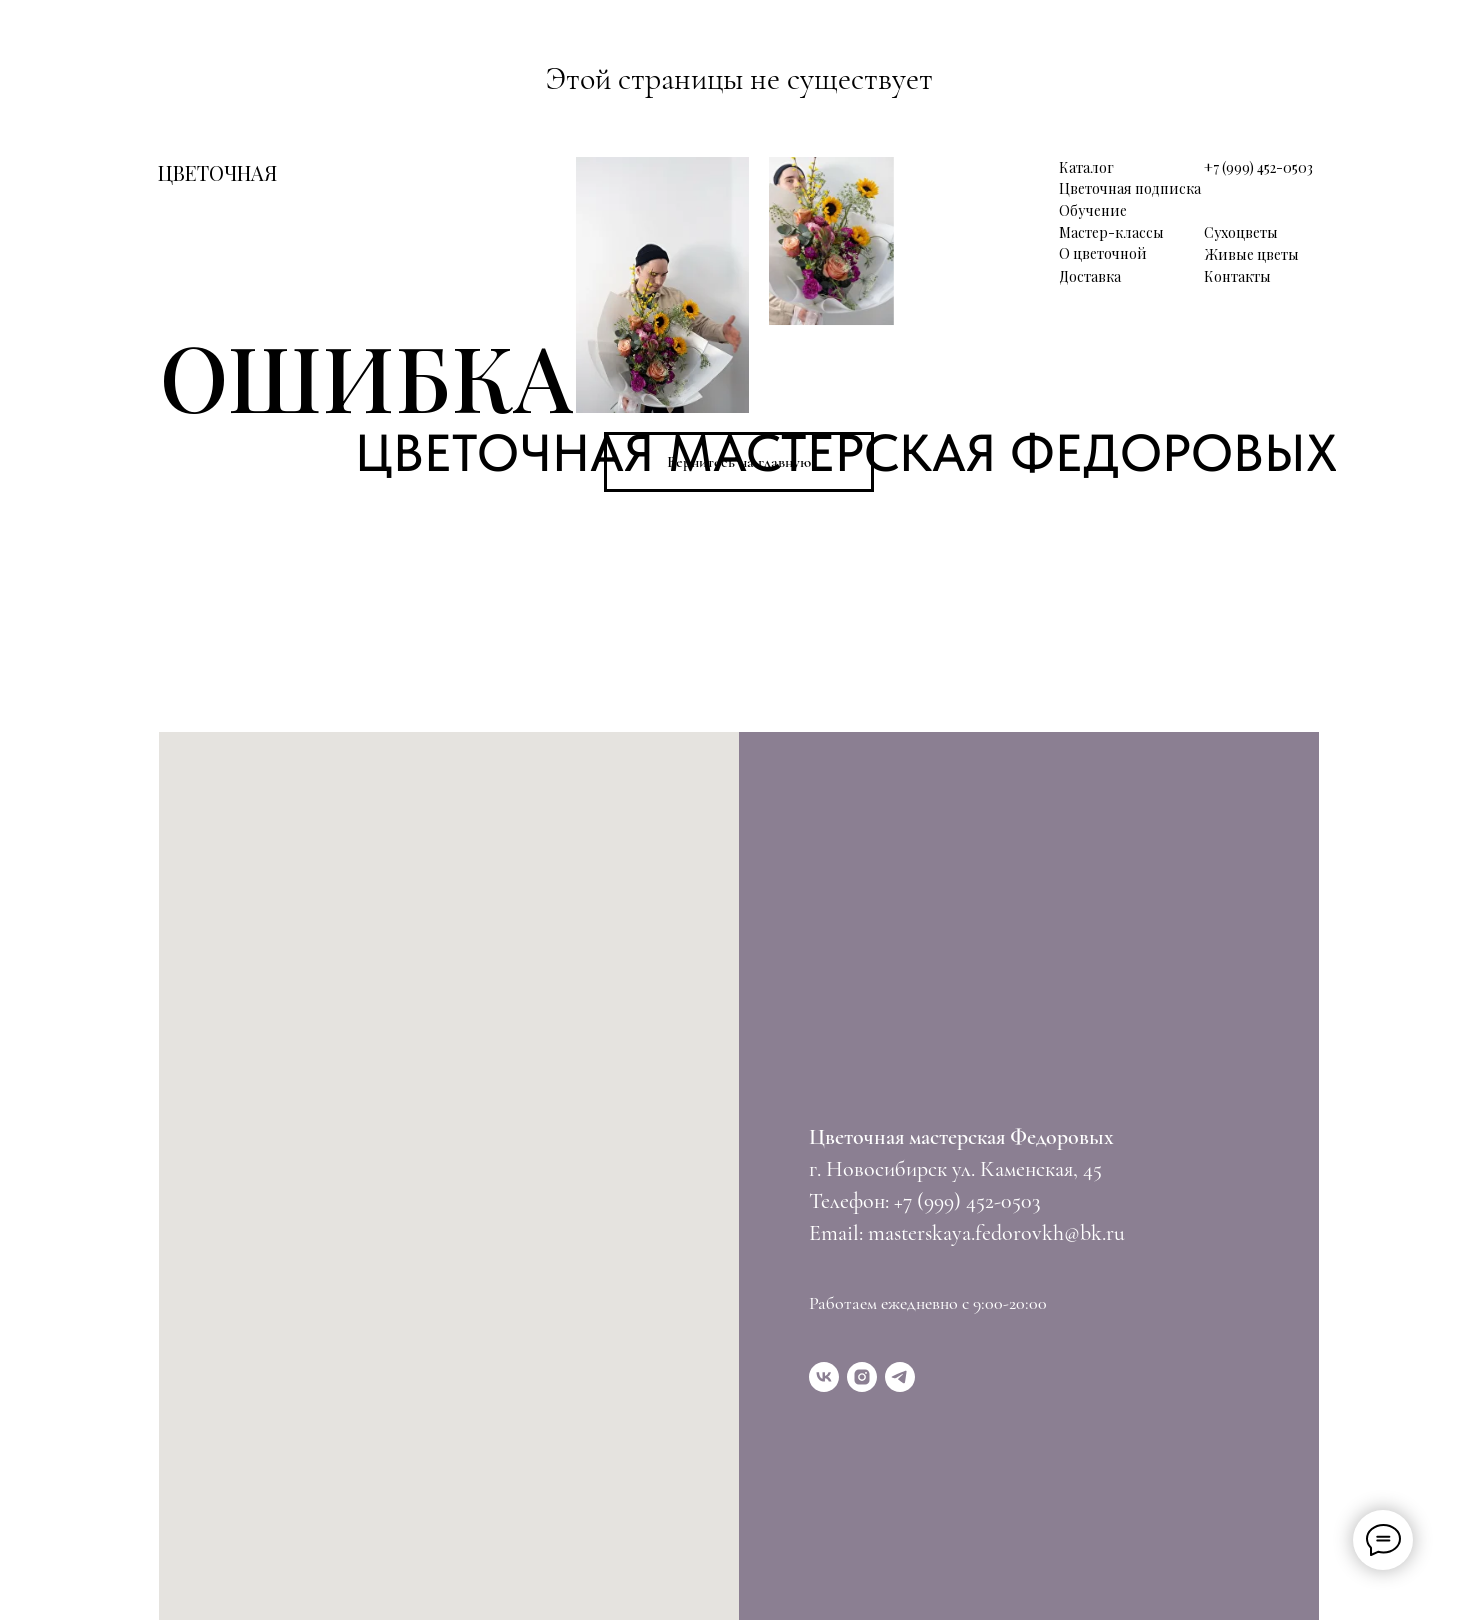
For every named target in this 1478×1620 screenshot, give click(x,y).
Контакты (1237, 276)
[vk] (824, 1377)
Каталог (1086, 167)
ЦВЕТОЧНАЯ (217, 172)
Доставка (1090, 276)
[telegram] (900, 1377)
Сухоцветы (1241, 232)
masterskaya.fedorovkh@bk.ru (996, 1233)
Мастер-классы (1111, 232)
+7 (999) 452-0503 (1258, 167)
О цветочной (1103, 253)
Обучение (1093, 210)
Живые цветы (1252, 254)
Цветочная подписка (1130, 188)
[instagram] (862, 1377)
